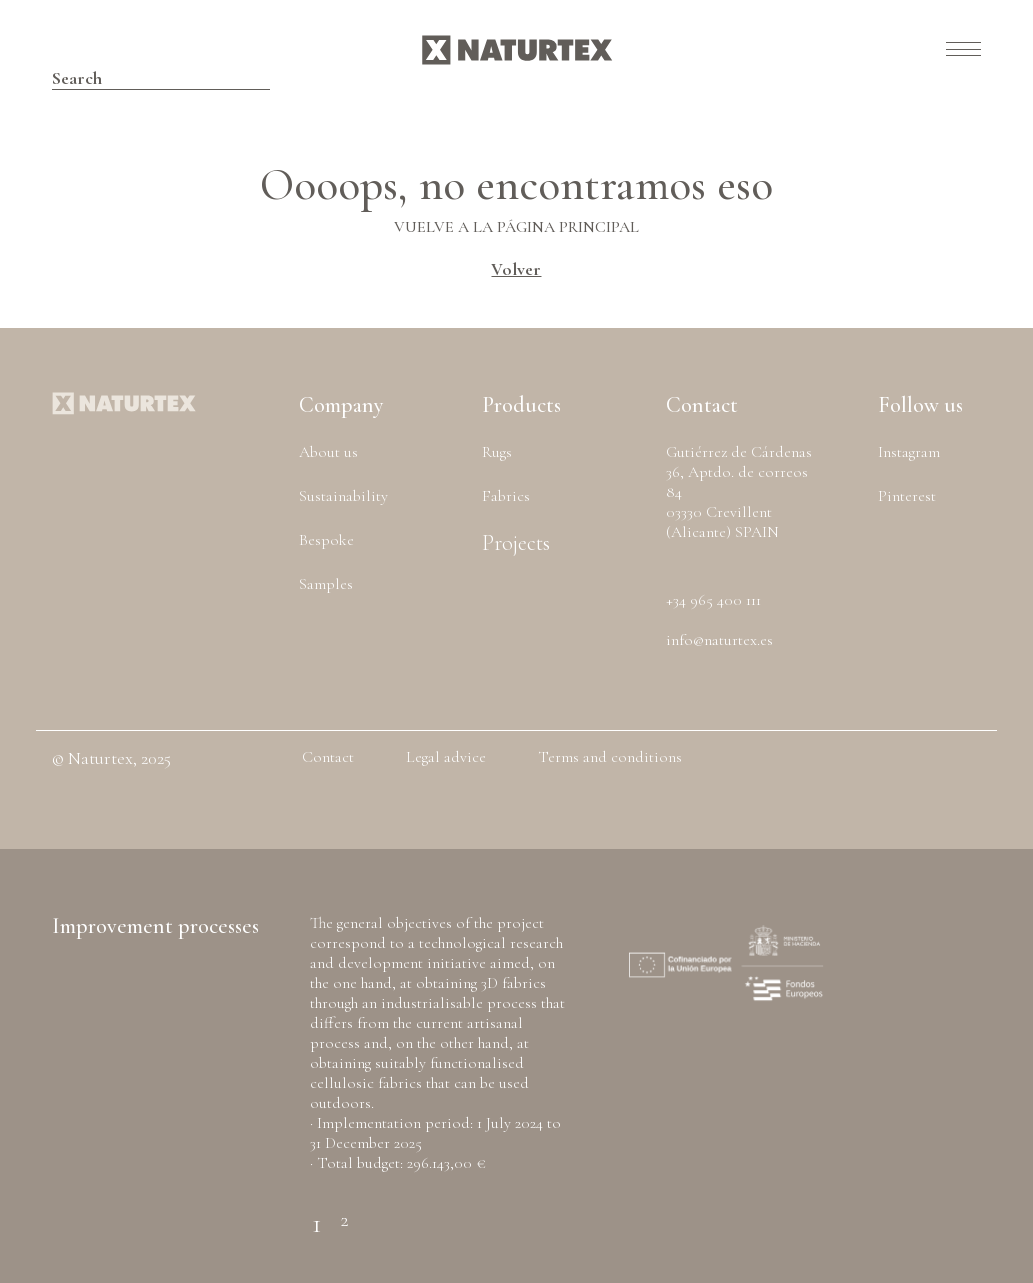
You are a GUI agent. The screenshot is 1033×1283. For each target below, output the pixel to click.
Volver (516, 269)
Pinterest (907, 496)
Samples (326, 584)
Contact (328, 757)
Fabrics (506, 496)
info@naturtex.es (719, 640)
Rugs (497, 452)
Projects (516, 543)
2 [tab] (344, 1212)
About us (328, 452)
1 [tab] (317, 1211)
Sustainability (343, 496)
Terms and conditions (610, 757)
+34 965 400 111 (713, 600)
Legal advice (446, 757)
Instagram (909, 452)
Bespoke (326, 540)
